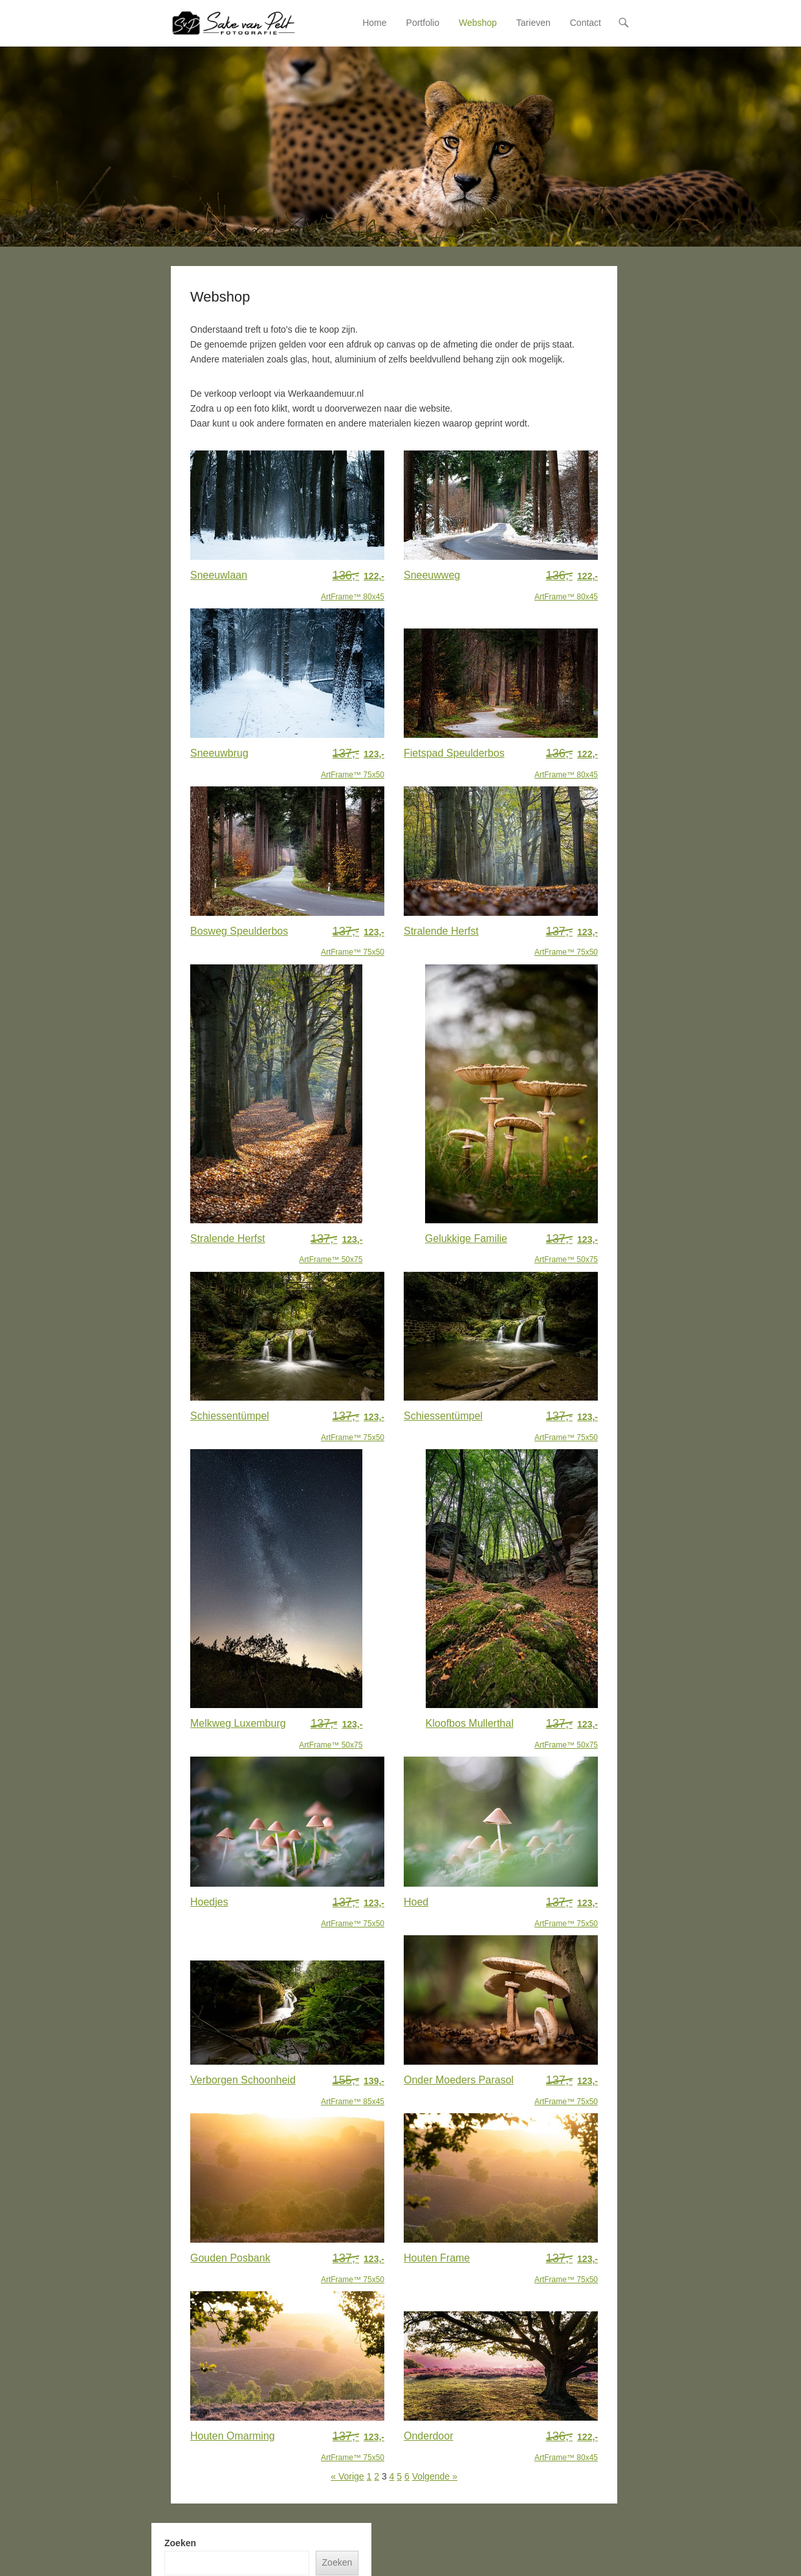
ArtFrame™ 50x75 (330, 1248)
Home (374, 22)
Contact (585, 22)
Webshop (478, 22)
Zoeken (180, 2543)
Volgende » (434, 2476)
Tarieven (533, 22)
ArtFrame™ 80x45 (352, 584)
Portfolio (422, 22)
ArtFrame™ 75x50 (352, 762)
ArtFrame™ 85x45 (352, 2089)
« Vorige (347, 2476)
